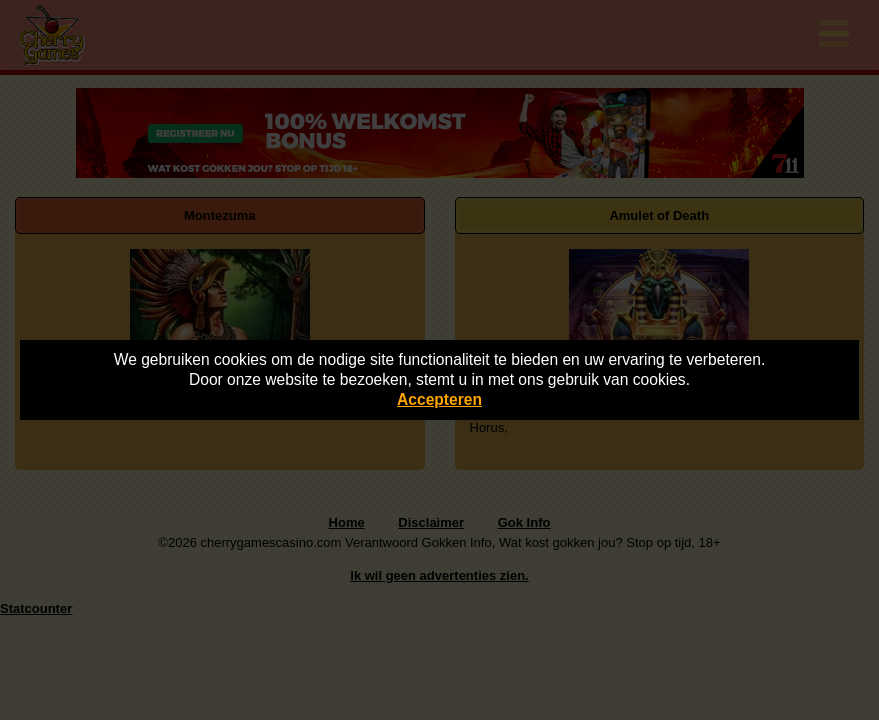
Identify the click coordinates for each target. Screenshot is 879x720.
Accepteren (439, 399)
